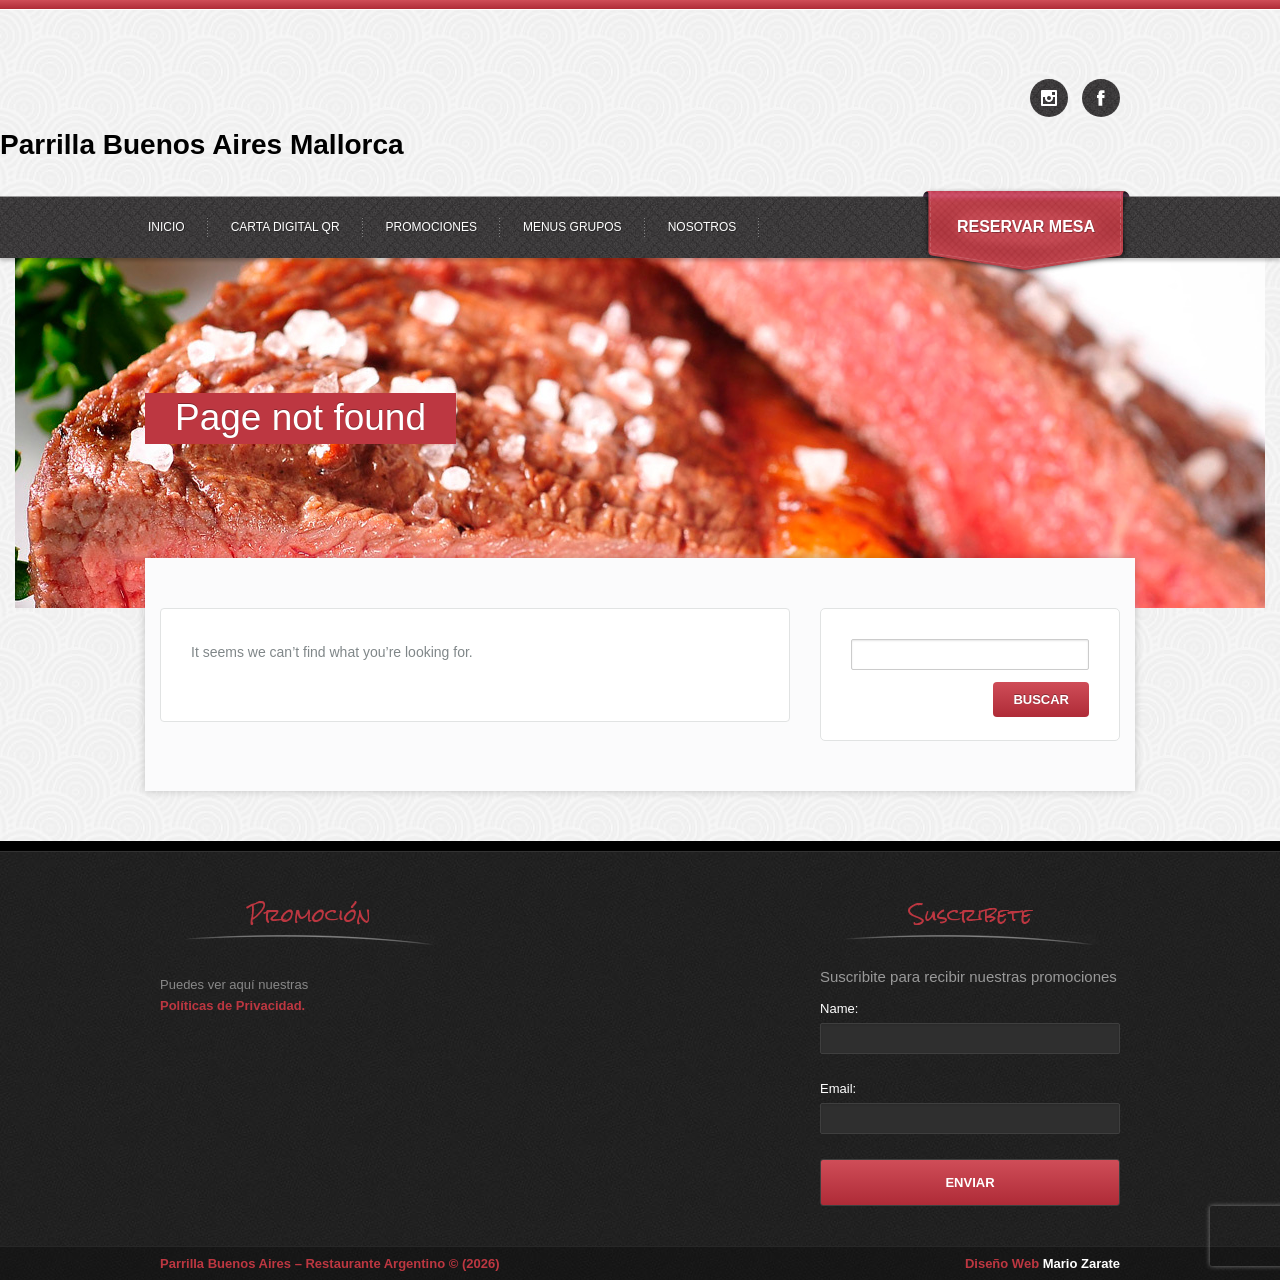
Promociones (431, 227)
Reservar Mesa (1026, 226)
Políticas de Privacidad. (232, 1005)
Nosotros (702, 227)
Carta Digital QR (285, 227)
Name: (839, 1008)
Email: (838, 1088)
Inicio (166, 227)
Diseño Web (1042, 1263)
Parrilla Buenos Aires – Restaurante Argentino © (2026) (330, 1263)
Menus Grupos (572, 227)
